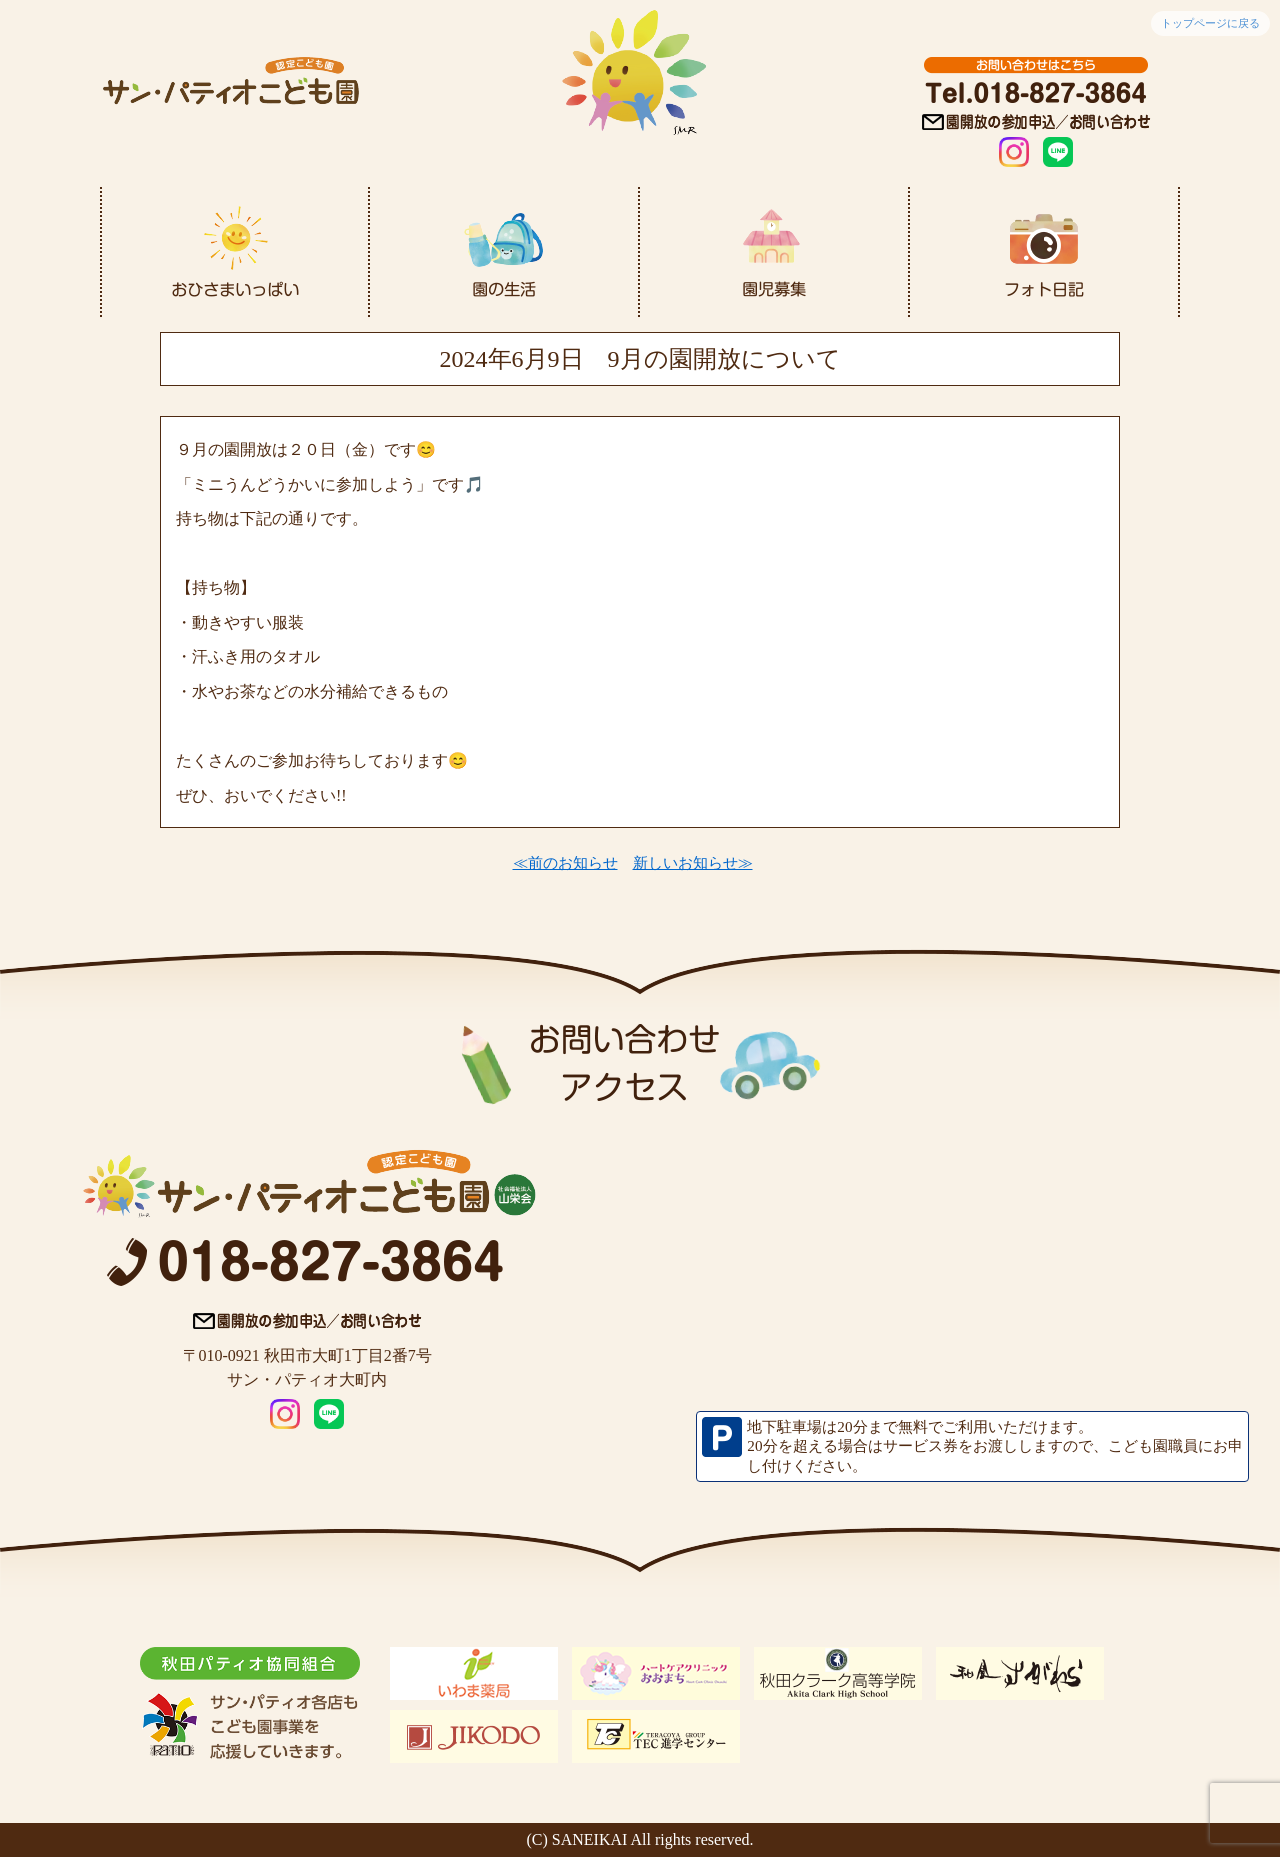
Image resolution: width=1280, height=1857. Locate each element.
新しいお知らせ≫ (693, 863)
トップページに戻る (1210, 23)
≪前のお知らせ (565, 863)
